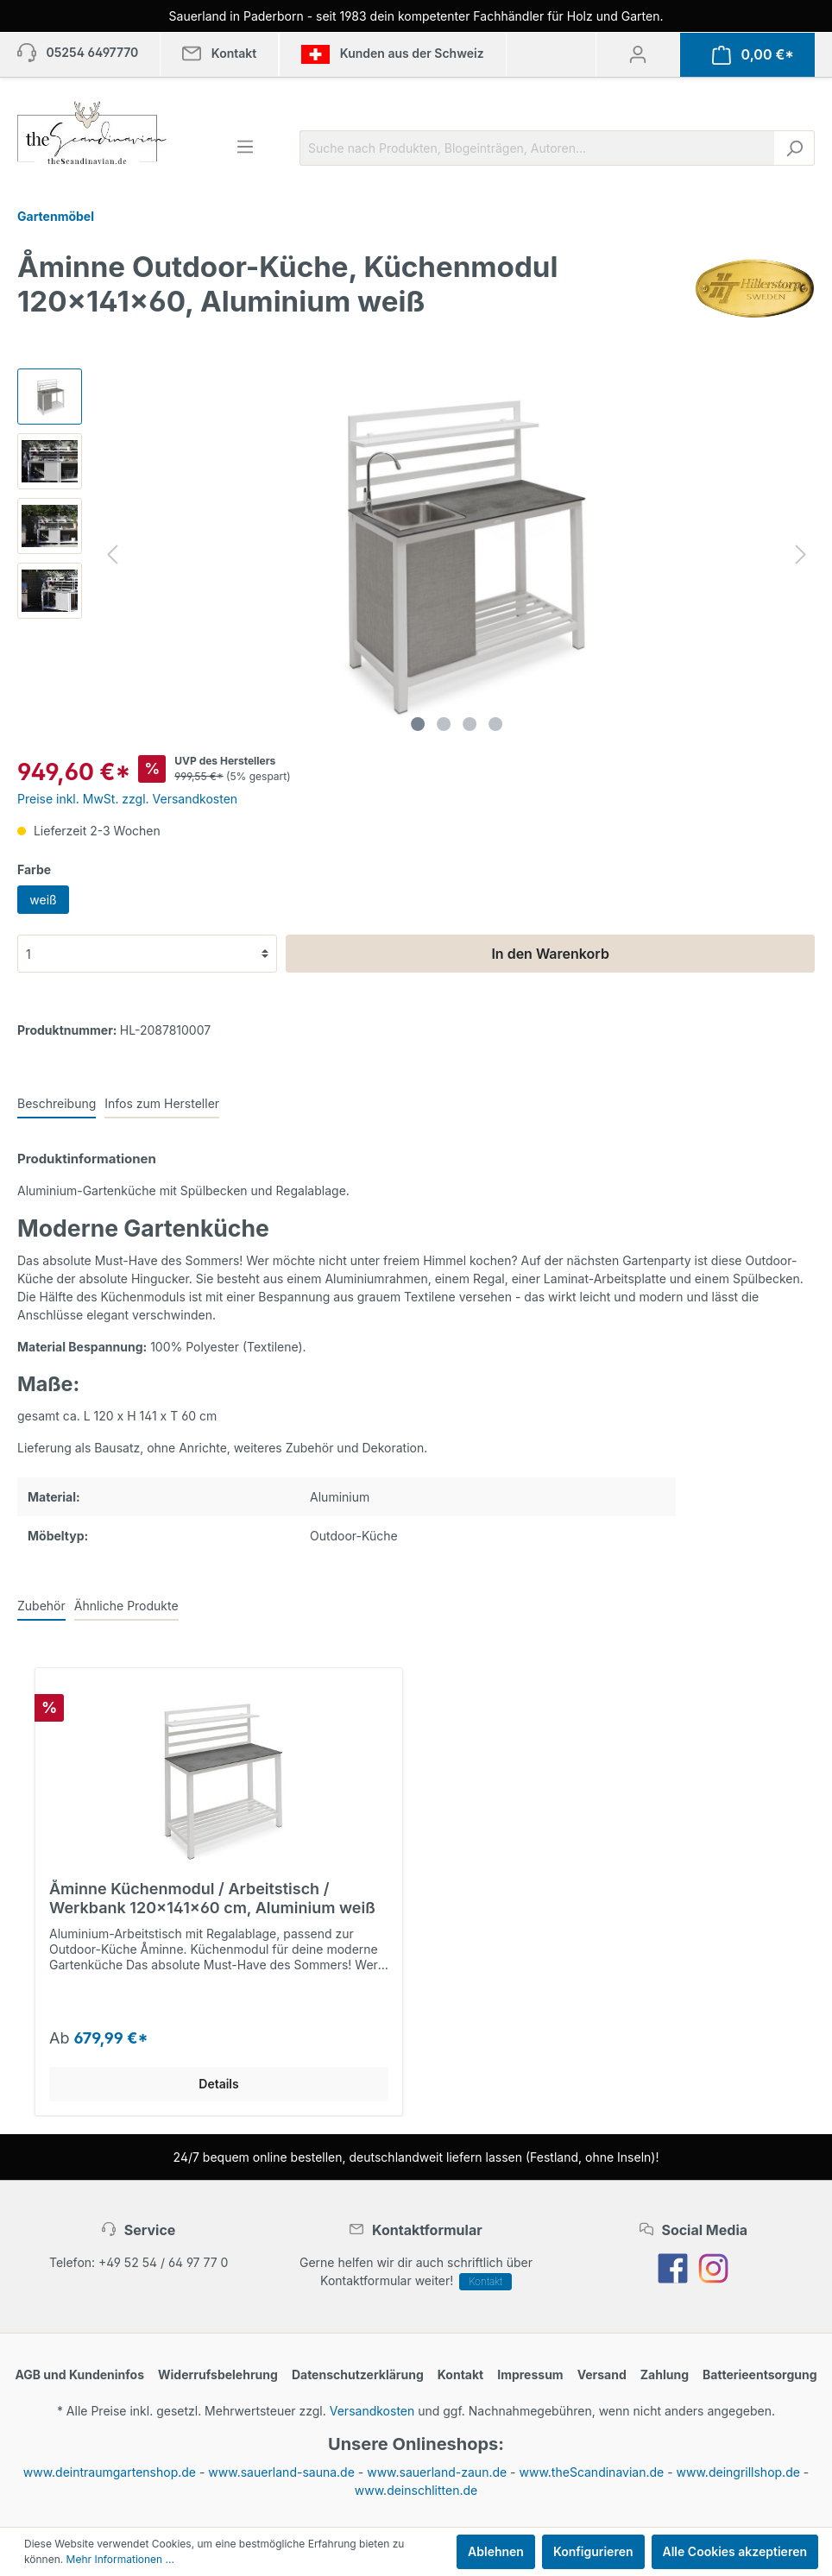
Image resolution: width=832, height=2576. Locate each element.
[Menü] (245, 146)
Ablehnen (496, 2551)
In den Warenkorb (549, 953)
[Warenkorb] (753, 55)
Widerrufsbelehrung (218, 2374)
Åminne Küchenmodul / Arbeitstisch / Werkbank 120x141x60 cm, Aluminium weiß (212, 1898)
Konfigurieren (593, 2551)
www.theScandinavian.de (592, 2472)
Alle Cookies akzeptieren (735, 2551)
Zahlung (664, 2374)
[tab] (56, 1102)
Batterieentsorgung (760, 2374)
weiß (42, 899)
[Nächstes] (801, 554)
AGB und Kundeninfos (79, 2374)
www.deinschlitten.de (416, 2490)
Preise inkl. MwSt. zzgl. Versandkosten (127, 798)
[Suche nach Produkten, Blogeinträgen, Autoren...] (537, 148)
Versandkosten (372, 2410)
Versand (602, 2374)
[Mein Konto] (638, 54)
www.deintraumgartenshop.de (109, 2472)
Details (218, 2083)
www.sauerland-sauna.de (281, 2472)
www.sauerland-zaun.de (437, 2472)
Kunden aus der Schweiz (392, 54)
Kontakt (485, 2281)
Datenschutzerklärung (358, 2374)
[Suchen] (794, 148)
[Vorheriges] (112, 554)
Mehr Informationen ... (120, 2559)
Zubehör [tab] (41, 1605)
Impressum (530, 2374)
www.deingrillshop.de (738, 2472)
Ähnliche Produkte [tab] (126, 1605)
